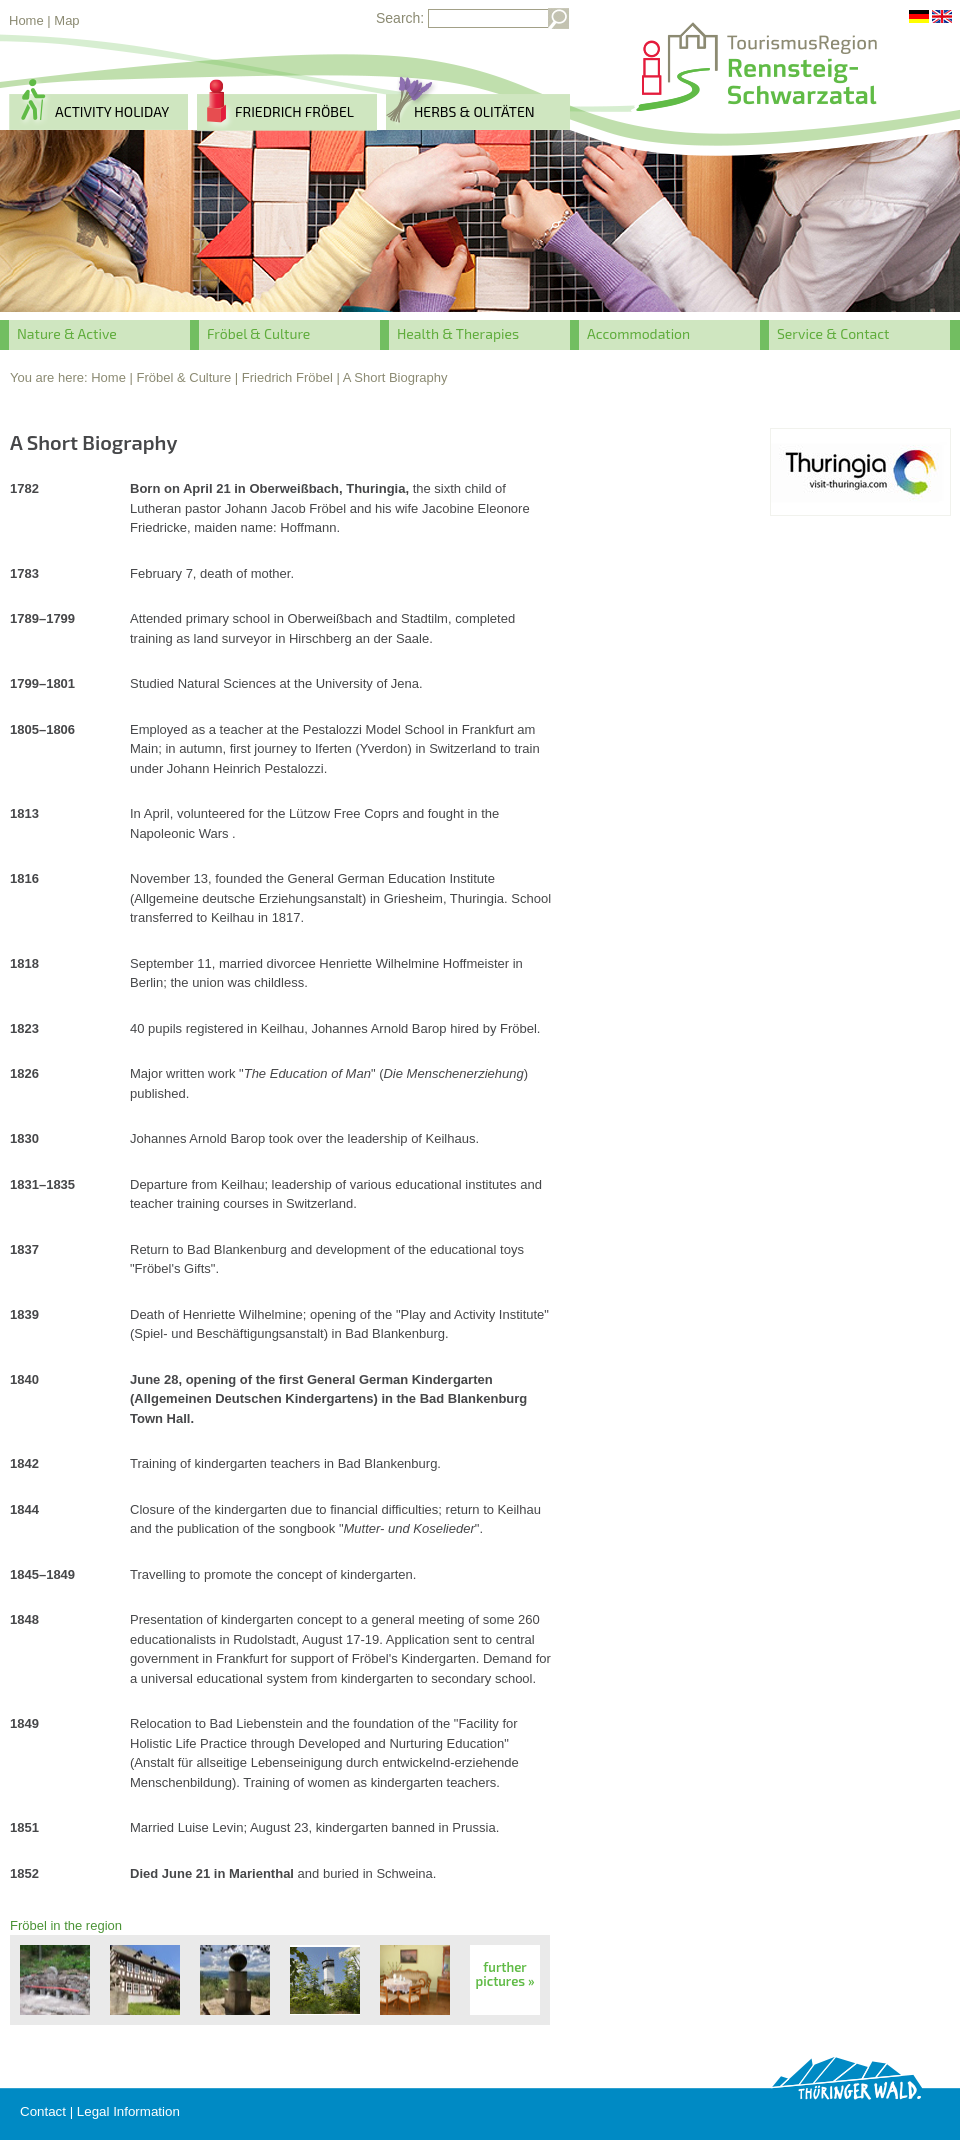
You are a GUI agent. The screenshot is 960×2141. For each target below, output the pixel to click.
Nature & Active (67, 333)
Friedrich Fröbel (294, 111)
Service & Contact (833, 333)
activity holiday (112, 111)
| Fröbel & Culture (181, 377)
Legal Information (128, 2111)
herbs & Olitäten (474, 111)
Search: (400, 18)
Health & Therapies (458, 333)
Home (26, 20)
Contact (43, 2111)
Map (66, 20)
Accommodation (638, 333)
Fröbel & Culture (258, 333)
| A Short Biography (391, 377)
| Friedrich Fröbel (284, 377)
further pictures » (505, 1974)
